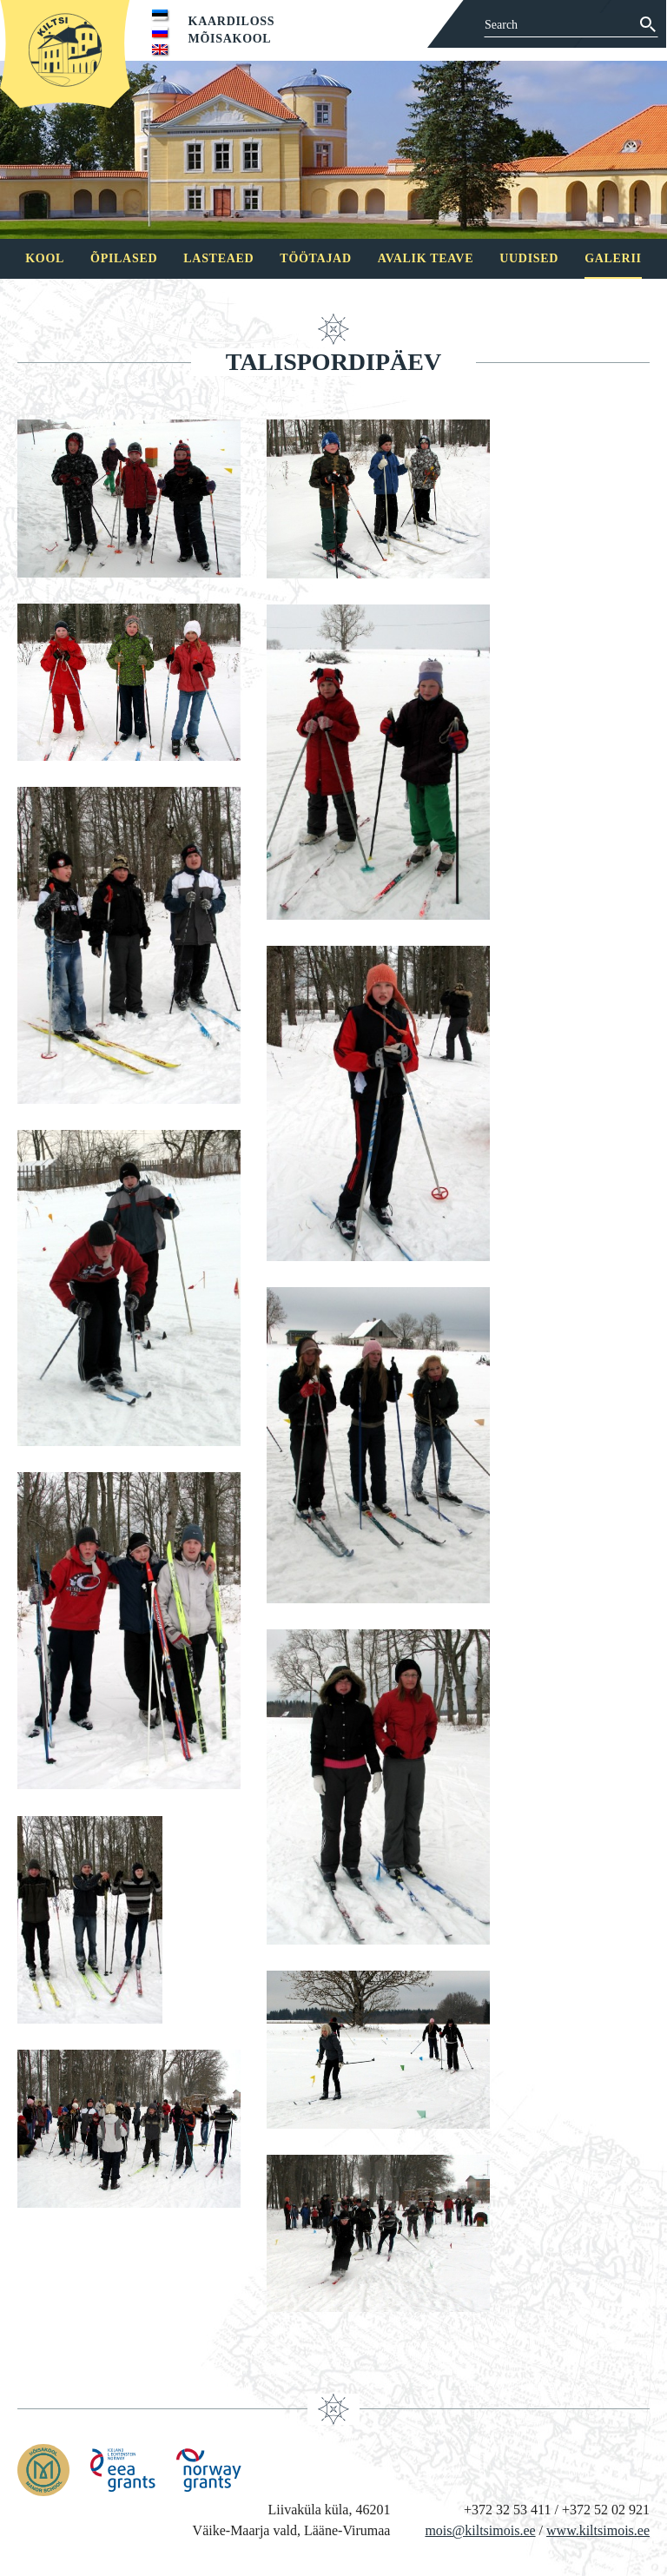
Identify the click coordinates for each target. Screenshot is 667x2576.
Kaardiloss (231, 21)
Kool (44, 258)
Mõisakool (230, 38)
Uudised (528, 258)
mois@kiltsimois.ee (480, 2530)
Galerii (613, 258)
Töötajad (315, 258)
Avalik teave (425, 258)
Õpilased (123, 258)
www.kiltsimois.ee (598, 2530)
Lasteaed (218, 258)
